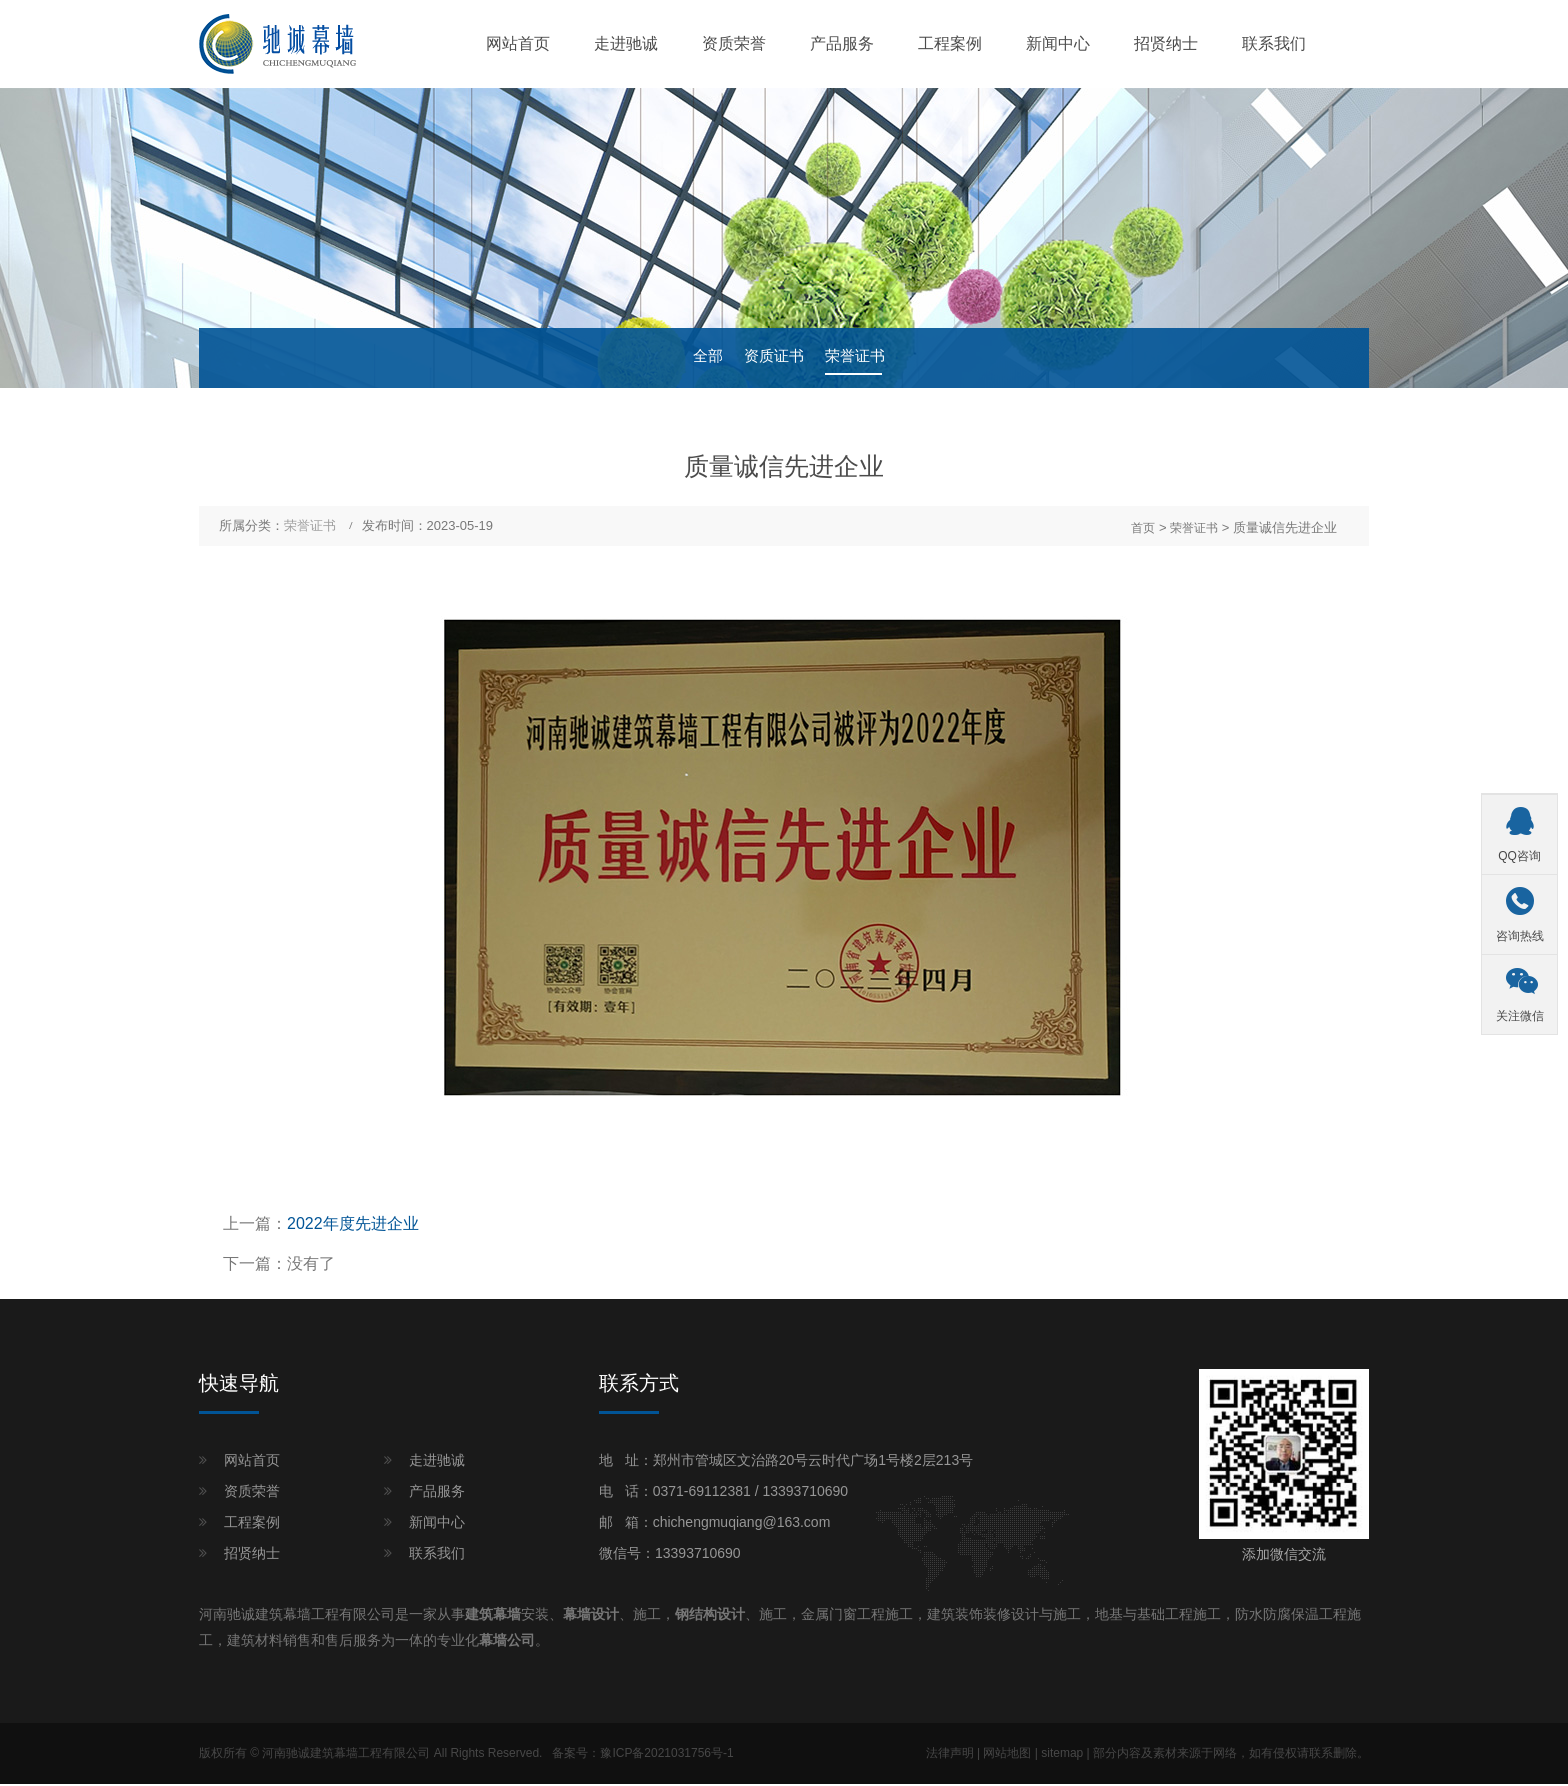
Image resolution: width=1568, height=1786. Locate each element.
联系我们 (1274, 44)
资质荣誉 (734, 44)
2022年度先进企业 (353, 1225)
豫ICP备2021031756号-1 (666, 1755)
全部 (701, 359)
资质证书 (773, 359)
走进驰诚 (626, 44)
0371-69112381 (702, 1493)
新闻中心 (1058, 44)
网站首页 (518, 44)
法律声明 (950, 1755)
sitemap (1062, 1755)
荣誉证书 (861, 359)
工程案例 (950, 44)
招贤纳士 (1166, 44)
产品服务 (842, 44)
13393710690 (805, 1493)
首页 (1143, 529)
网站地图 (1007, 1755)
